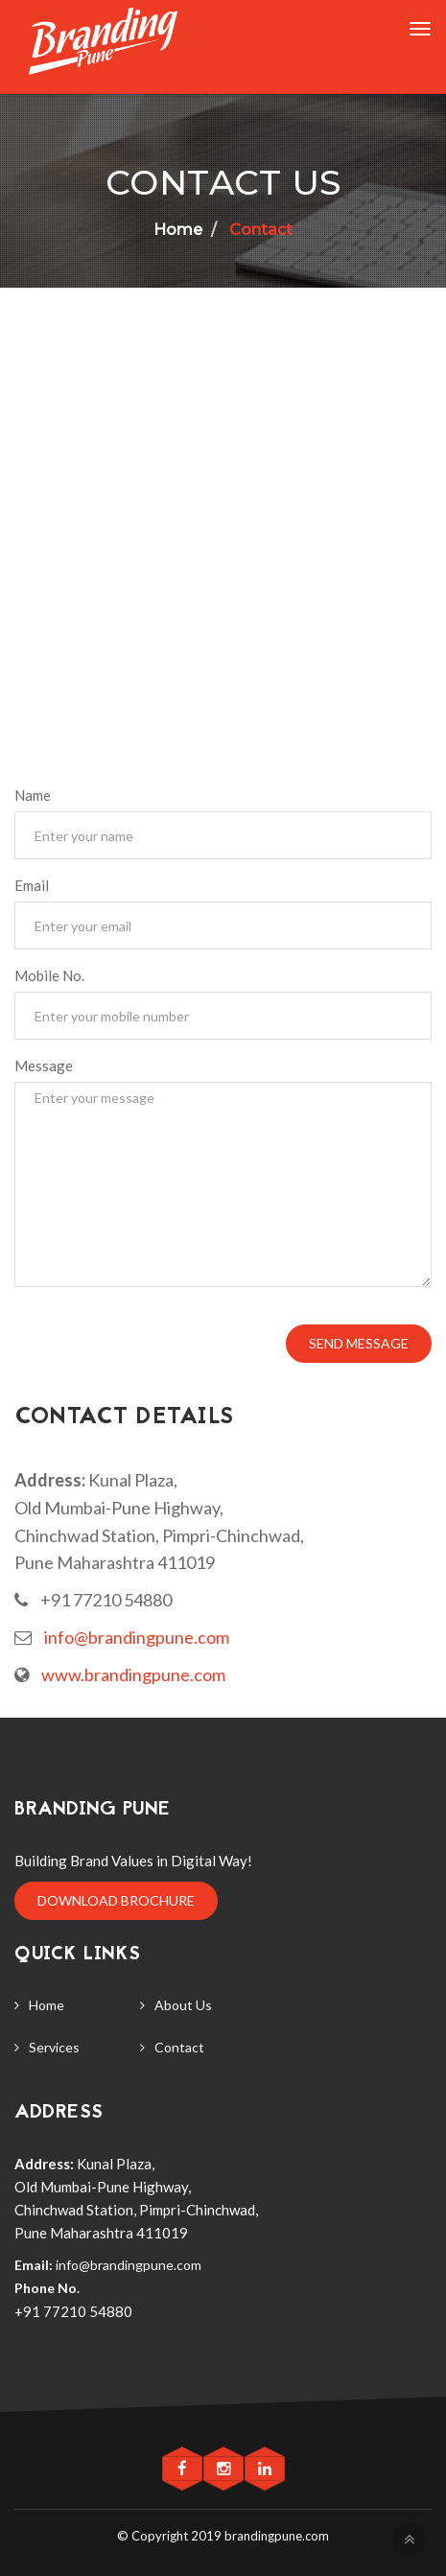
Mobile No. (49, 975)
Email (31, 885)
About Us (183, 2005)
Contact (259, 230)
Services (54, 2047)
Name (32, 795)
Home (46, 2005)
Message (43, 1065)
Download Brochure (116, 1900)
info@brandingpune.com (136, 1637)
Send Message (359, 1343)
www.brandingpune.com (133, 1674)
